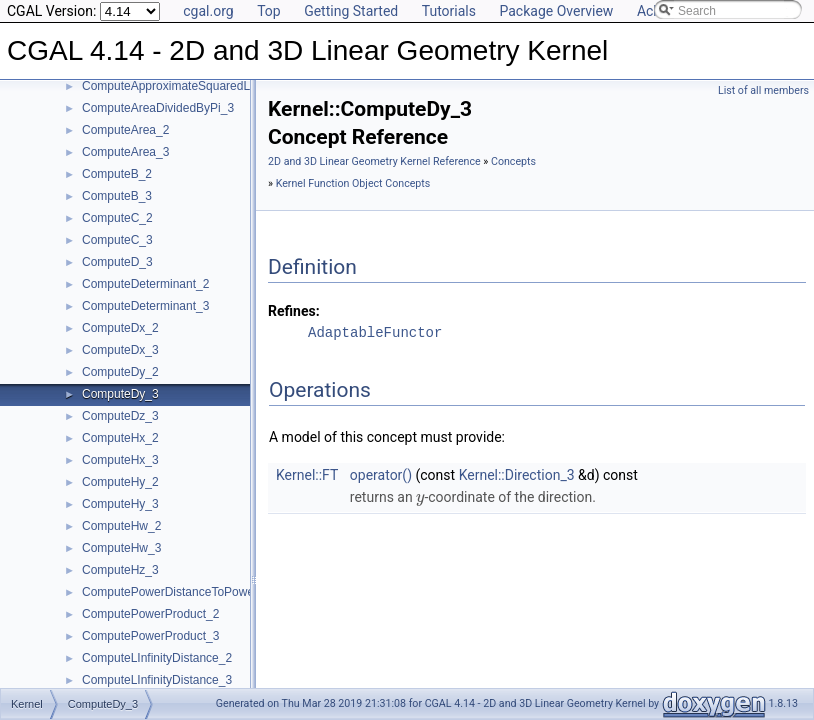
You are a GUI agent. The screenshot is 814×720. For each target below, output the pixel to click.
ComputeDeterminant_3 (145, 306)
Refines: (294, 311)
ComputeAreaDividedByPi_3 (158, 108)
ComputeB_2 (117, 174)
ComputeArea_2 (125, 130)
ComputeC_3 (117, 240)
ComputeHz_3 (120, 570)
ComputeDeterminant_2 (145, 284)
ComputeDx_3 (120, 350)
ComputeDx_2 (120, 328)
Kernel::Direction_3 (517, 475)
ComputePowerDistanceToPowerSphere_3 (196, 592)
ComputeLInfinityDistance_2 (157, 658)
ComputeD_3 (117, 262)
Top (269, 11)
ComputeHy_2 (120, 482)
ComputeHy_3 (120, 504)
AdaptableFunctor (375, 332)
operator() (381, 475)
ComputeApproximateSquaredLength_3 (187, 86)
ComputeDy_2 (120, 372)
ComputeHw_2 (121, 526)
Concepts (513, 161)
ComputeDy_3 (120, 394)
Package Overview (556, 11)
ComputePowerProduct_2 (150, 614)
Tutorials (449, 11)
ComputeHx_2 (120, 438)
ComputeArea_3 (125, 152)
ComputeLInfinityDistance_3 (157, 680)
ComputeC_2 (117, 218)
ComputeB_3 (117, 196)
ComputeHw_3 (121, 548)
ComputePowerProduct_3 (150, 636)
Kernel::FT (307, 475)
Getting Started (351, 11)
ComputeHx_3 (120, 460)
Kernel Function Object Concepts (353, 183)
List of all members (763, 90)
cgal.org (208, 11)
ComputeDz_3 (120, 416)
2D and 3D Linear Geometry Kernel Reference (374, 161)
